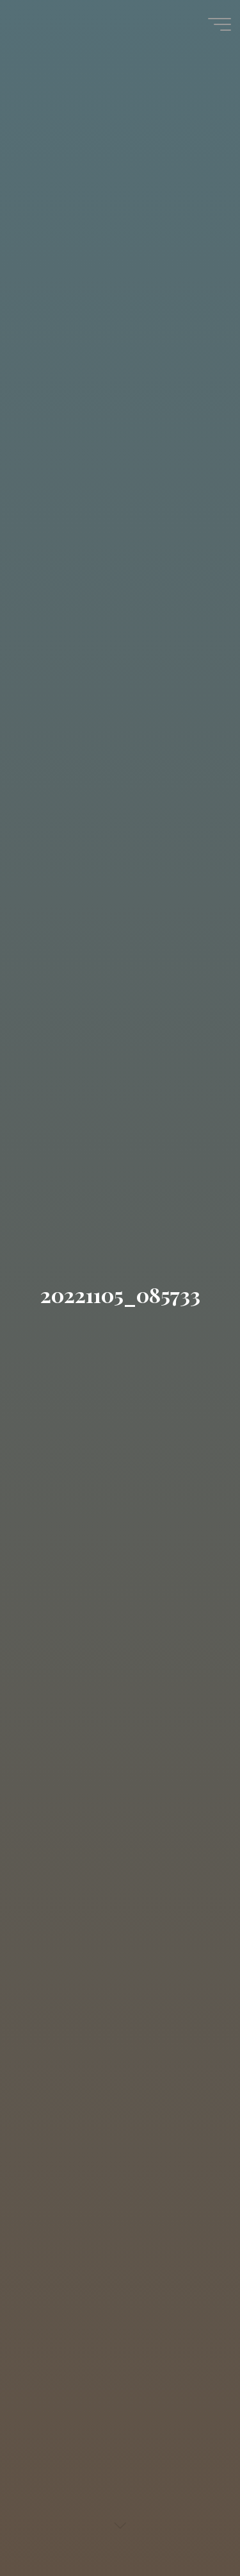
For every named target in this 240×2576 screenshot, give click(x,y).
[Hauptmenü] (219, 24)
